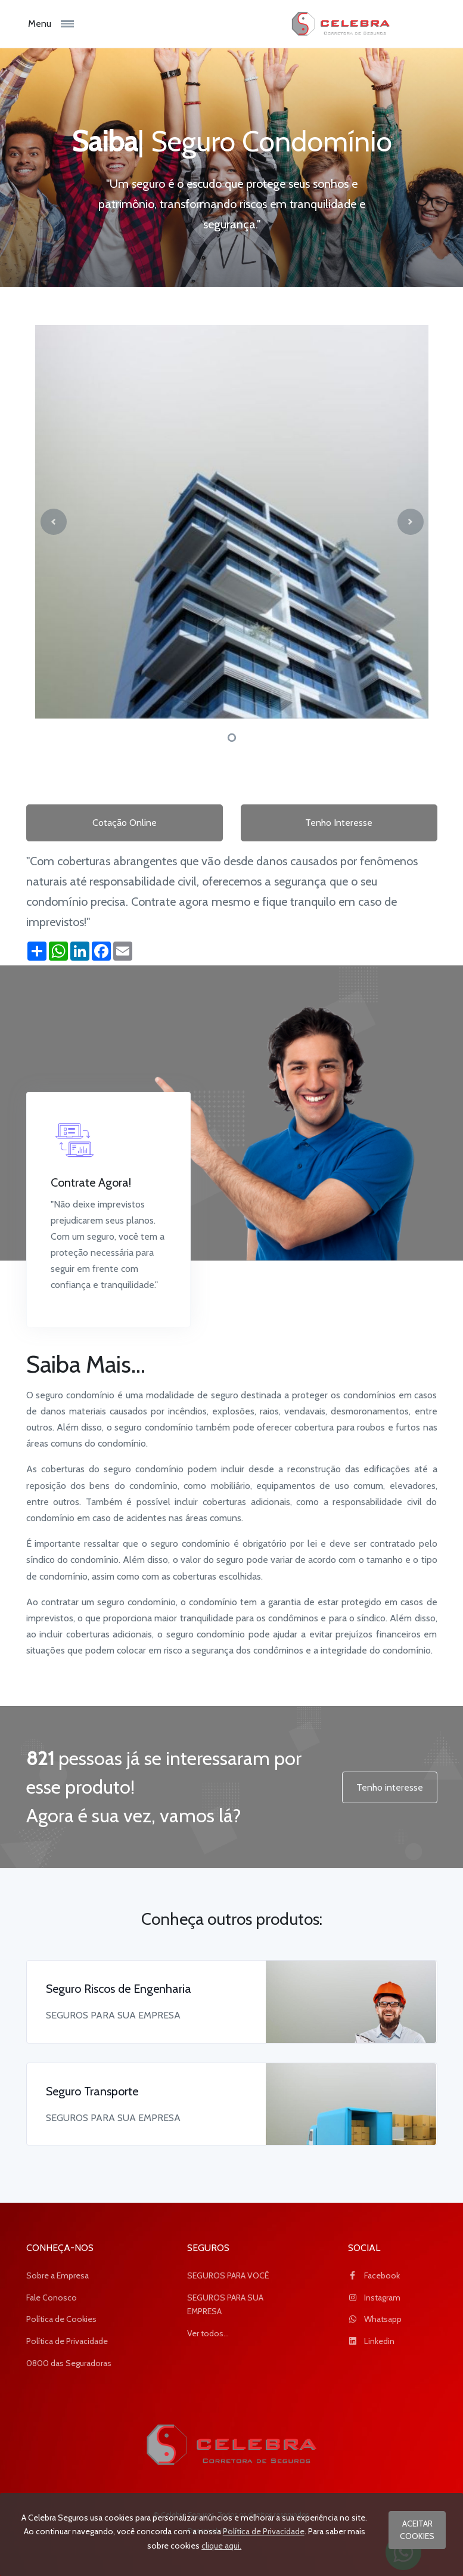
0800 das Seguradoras (68, 2363)
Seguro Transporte (92, 2091)
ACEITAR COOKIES (417, 2529)
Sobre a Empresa (57, 2275)
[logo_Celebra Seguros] (334, 24)
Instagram (374, 2297)
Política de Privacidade (67, 2341)
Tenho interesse (389, 1787)
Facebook (374, 2275)
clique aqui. (221, 2545)
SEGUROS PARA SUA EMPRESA (225, 2304)
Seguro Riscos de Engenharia (118, 1988)
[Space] (231, 2445)
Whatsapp (375, 2319)
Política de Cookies (61, 2319)
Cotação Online (124, 822)
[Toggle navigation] (77, 23)
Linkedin (371, 2341)
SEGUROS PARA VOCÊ (228, 2275)
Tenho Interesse (338, 822)
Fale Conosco (51, 2297)
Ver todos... (208, 2333)
